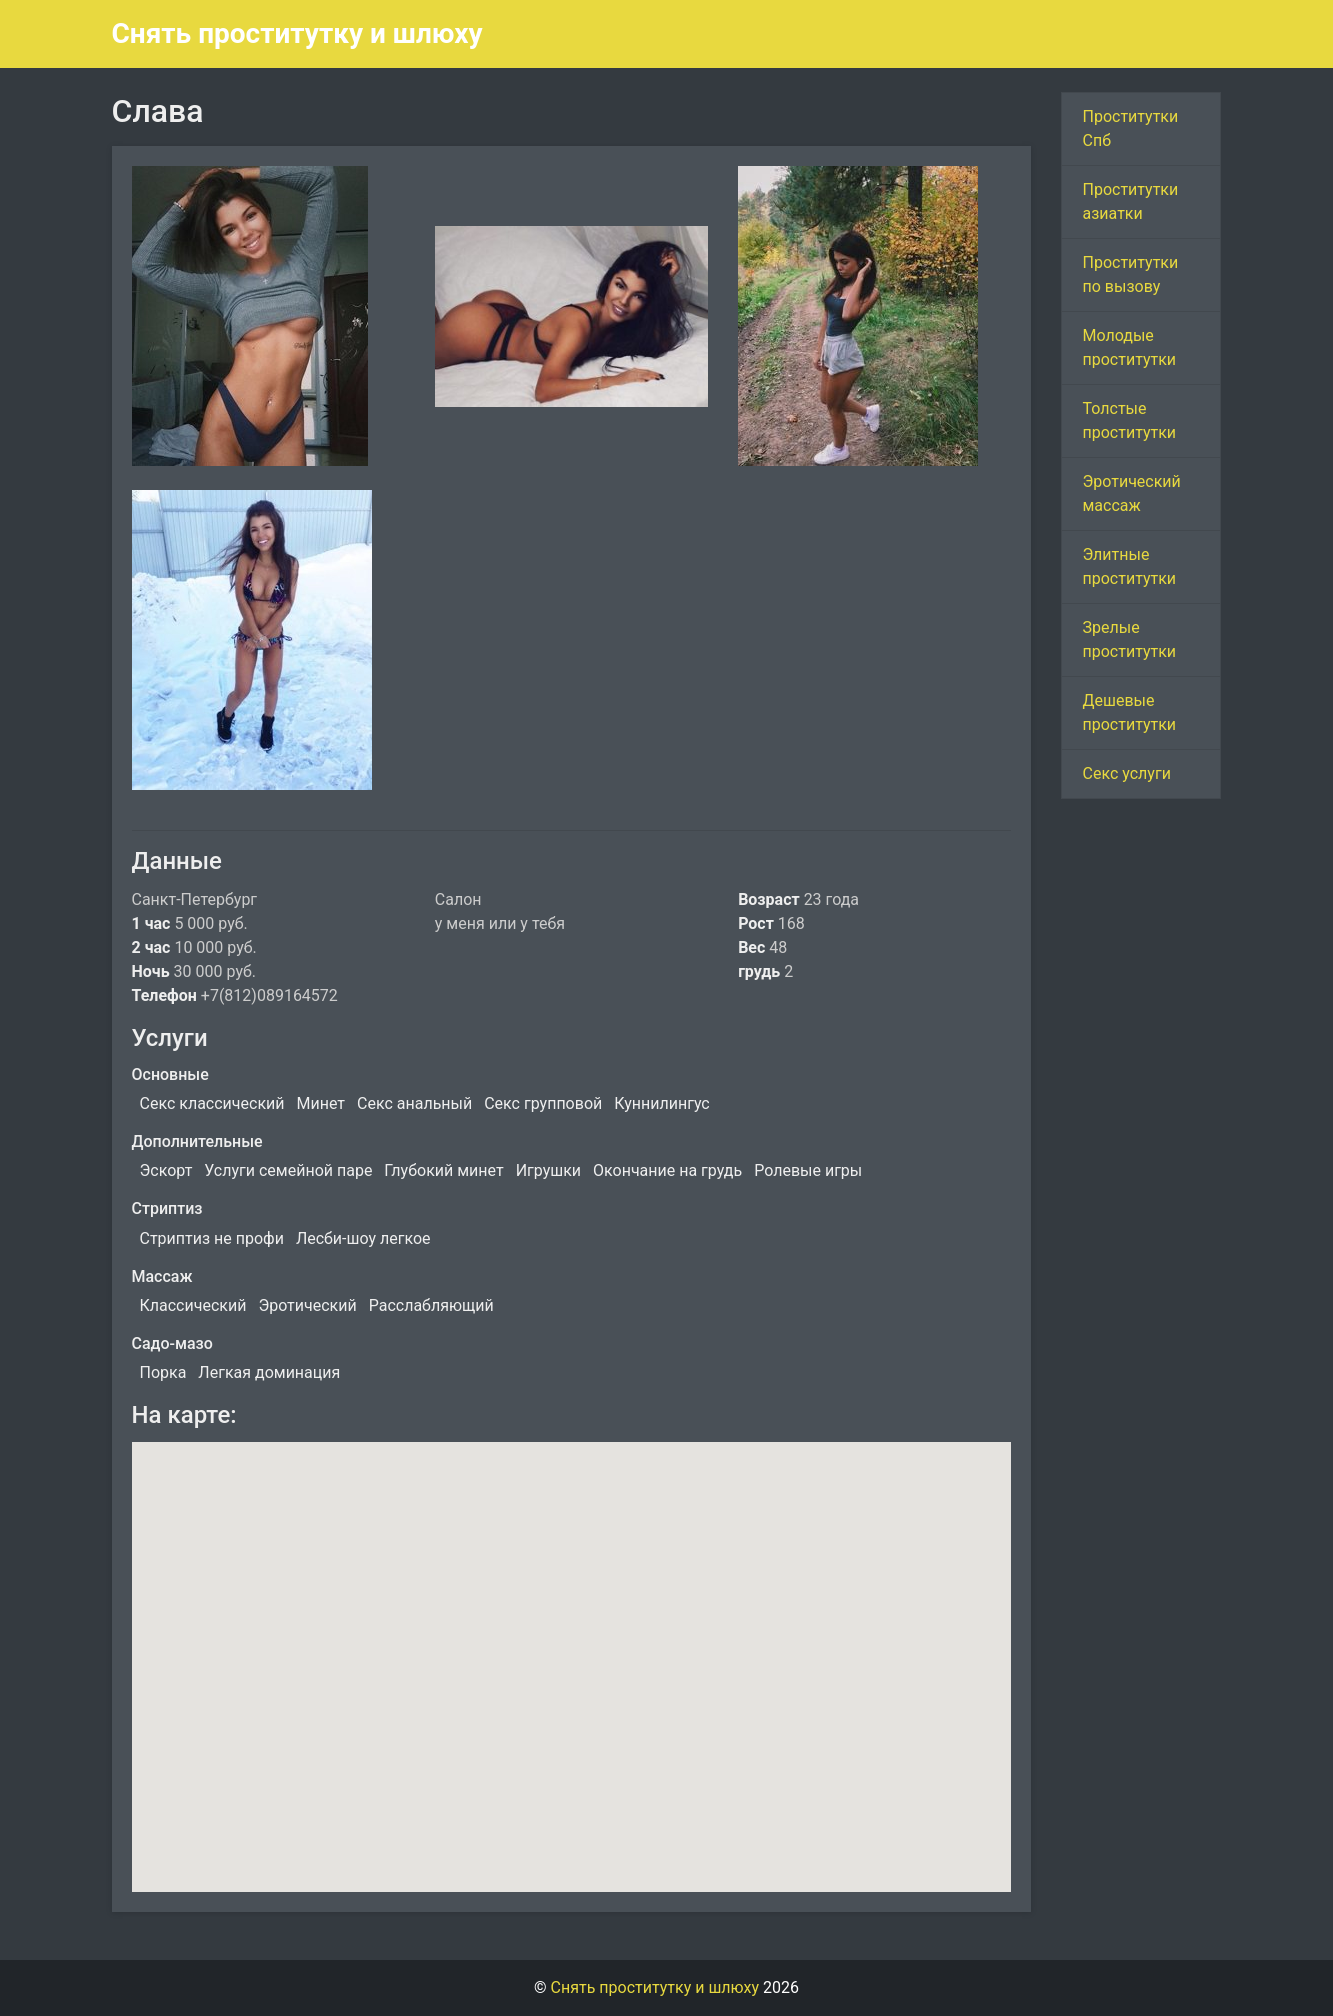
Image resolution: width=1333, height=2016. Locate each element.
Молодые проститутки (1129, 347)
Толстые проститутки (1129, 420)
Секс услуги (1126, 773)
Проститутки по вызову (1130, 274)
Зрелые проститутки (1129, 639)
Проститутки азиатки (1130, 201)
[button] (571, 1648)
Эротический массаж (1131, 493)
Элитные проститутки (1129, 566)
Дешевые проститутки (1129, 712)
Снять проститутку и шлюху (297, 33)
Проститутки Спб (1130, 128)
